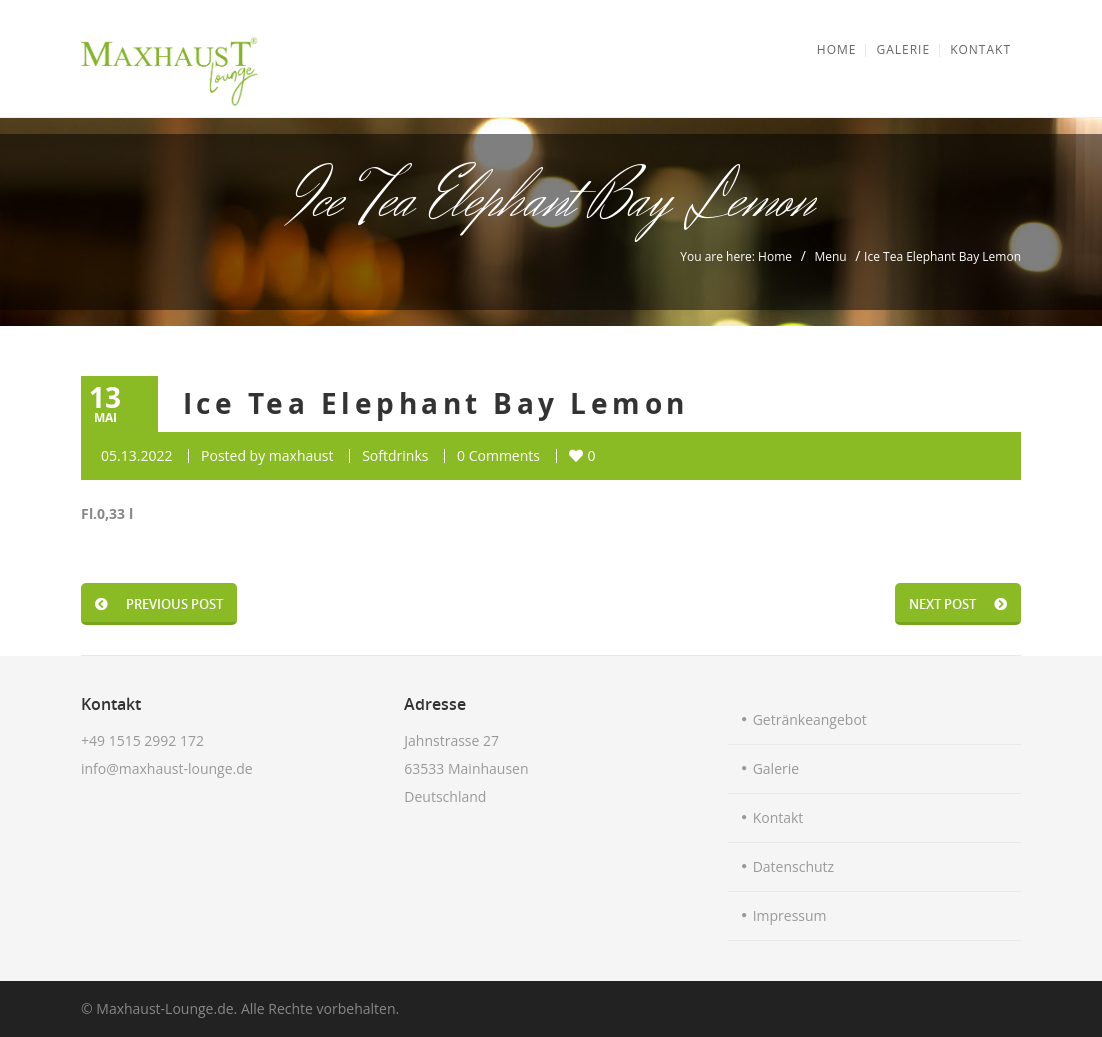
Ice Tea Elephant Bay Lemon (435, 403)
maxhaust (301, 455)
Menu (830, 256)
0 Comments (498, 455)
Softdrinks (395, 455)
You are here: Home (736, 256)
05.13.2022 (136, 455)
